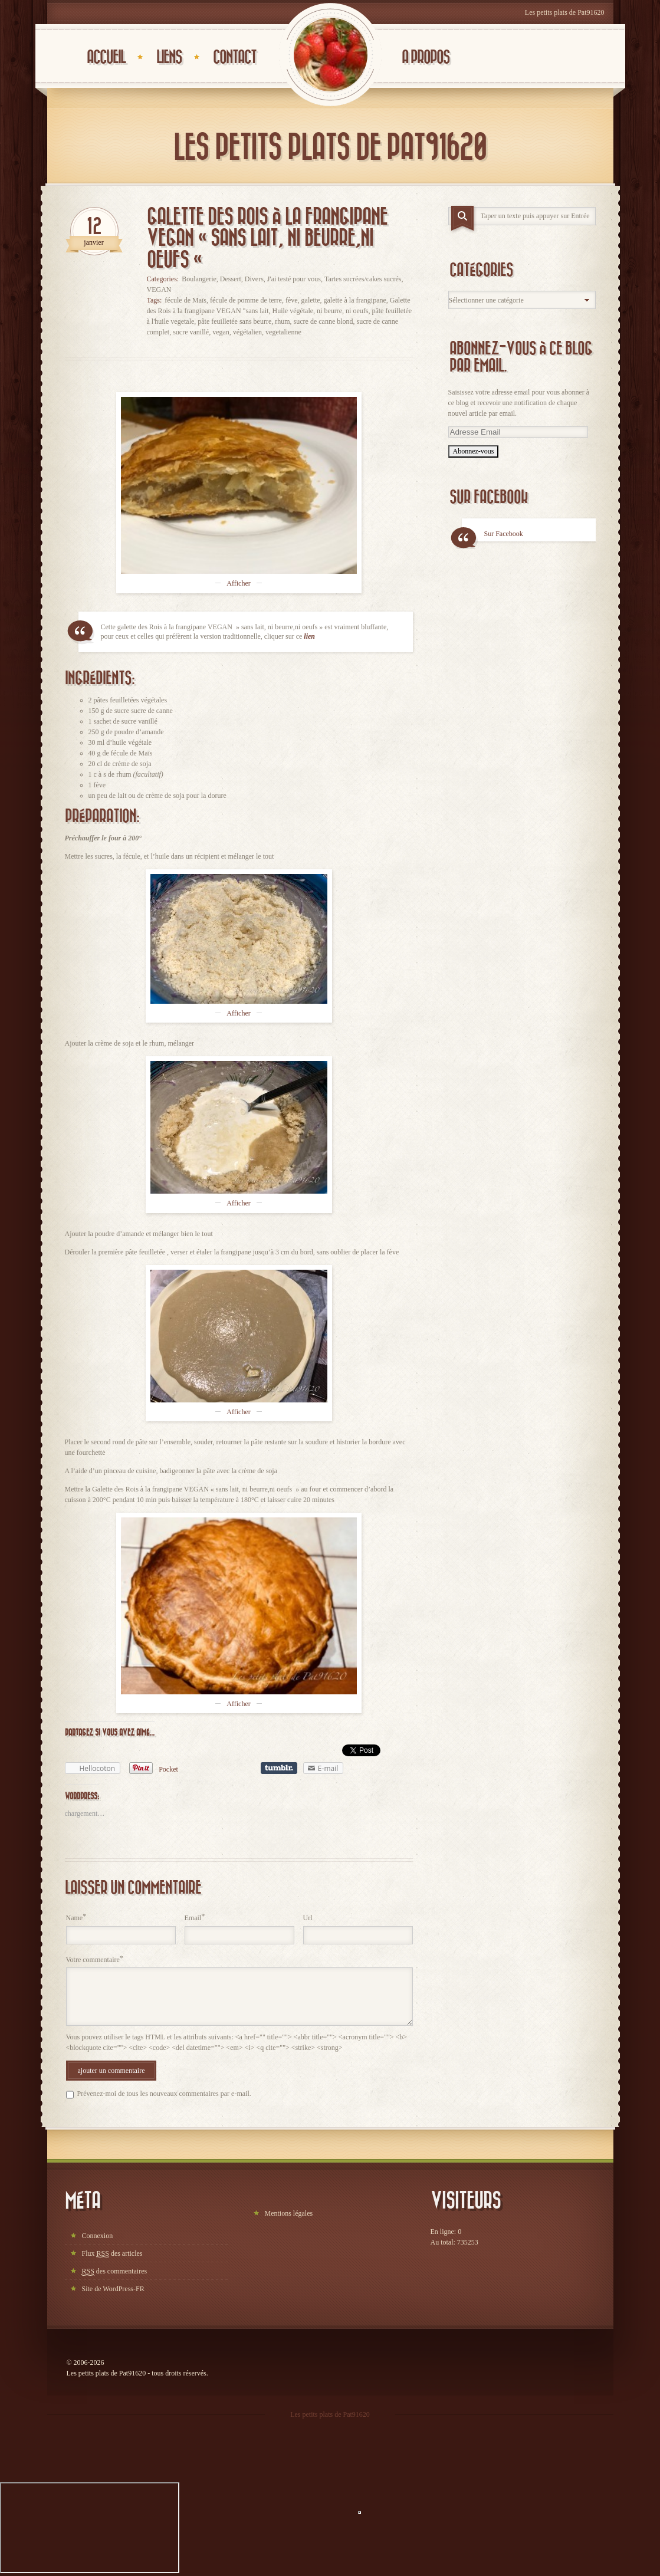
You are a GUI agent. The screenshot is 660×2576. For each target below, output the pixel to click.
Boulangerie (199, 279)
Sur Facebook (488, 497)
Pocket (168, 1769)
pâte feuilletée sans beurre (234, 321)
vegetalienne (283, 332)
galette (310, 300)
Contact (234, 57)
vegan (220, 332)
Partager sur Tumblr (279, 1768)
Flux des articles (112, 2253)
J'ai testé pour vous (294, 279)
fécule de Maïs (185, 300)
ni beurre (329, 311)
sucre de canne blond (323, 321)
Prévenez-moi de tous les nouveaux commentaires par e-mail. (164, 2093)
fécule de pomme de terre (246, 300)
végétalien (247, 332)
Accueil (106, 57)
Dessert (230, 279)
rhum (282, 321)
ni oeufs (357, 311)
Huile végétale (292, 311)
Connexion (97, 2236)
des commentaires (114, 2271)
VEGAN (159, 289)
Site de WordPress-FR (113, 2289)
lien (309, 636)
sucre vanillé (191, 332)
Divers (254, 279)
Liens (169, 57)
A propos (425, 57)
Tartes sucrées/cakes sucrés (362, 279)
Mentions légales (289, 2213)
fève (291, 300)
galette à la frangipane (355, 300)
